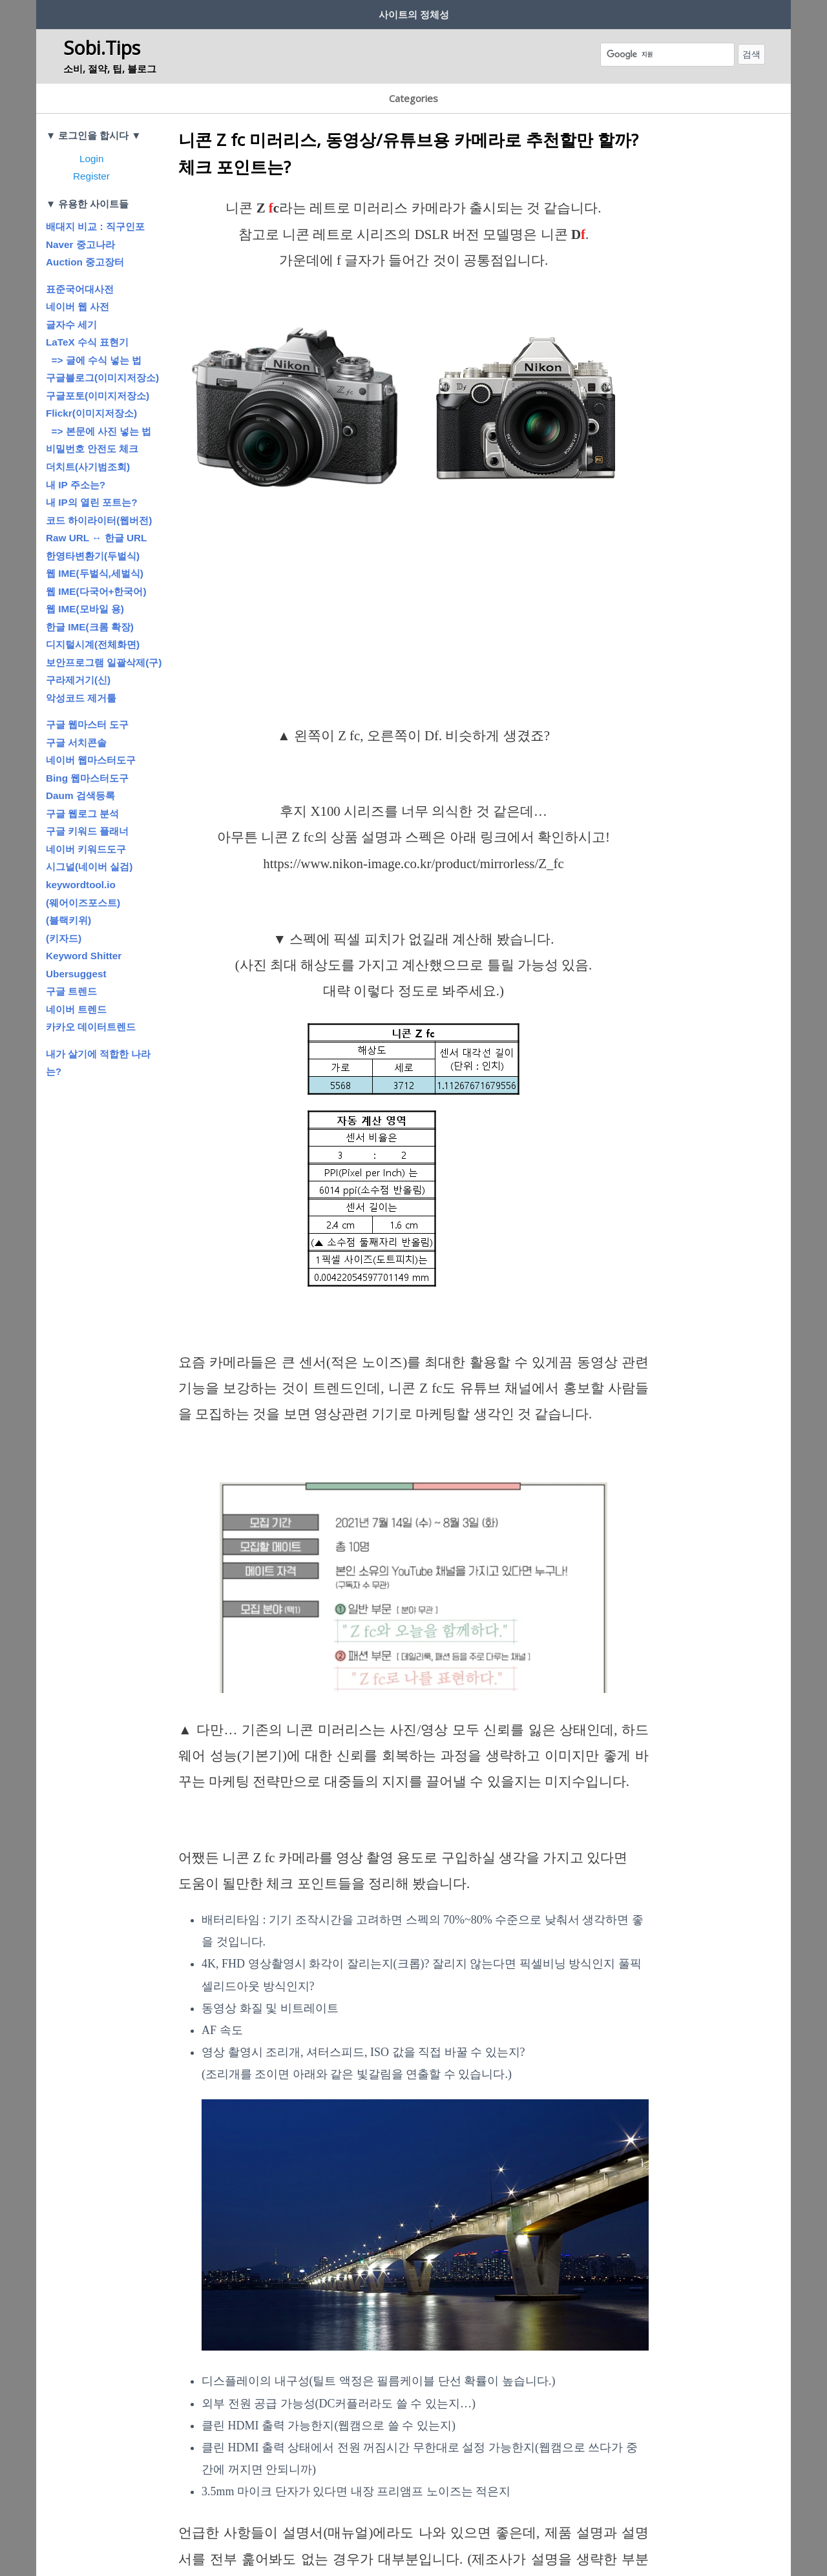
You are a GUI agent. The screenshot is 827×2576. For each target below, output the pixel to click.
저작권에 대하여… (374, 11)
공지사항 (456, 11)
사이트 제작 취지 (84, 11)
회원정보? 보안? (180, 11)
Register (91, 142)
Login (91, 124)
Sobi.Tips (101, 43)
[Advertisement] (413, 593)
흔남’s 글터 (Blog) (537, 11)
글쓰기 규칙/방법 (275, 11)
